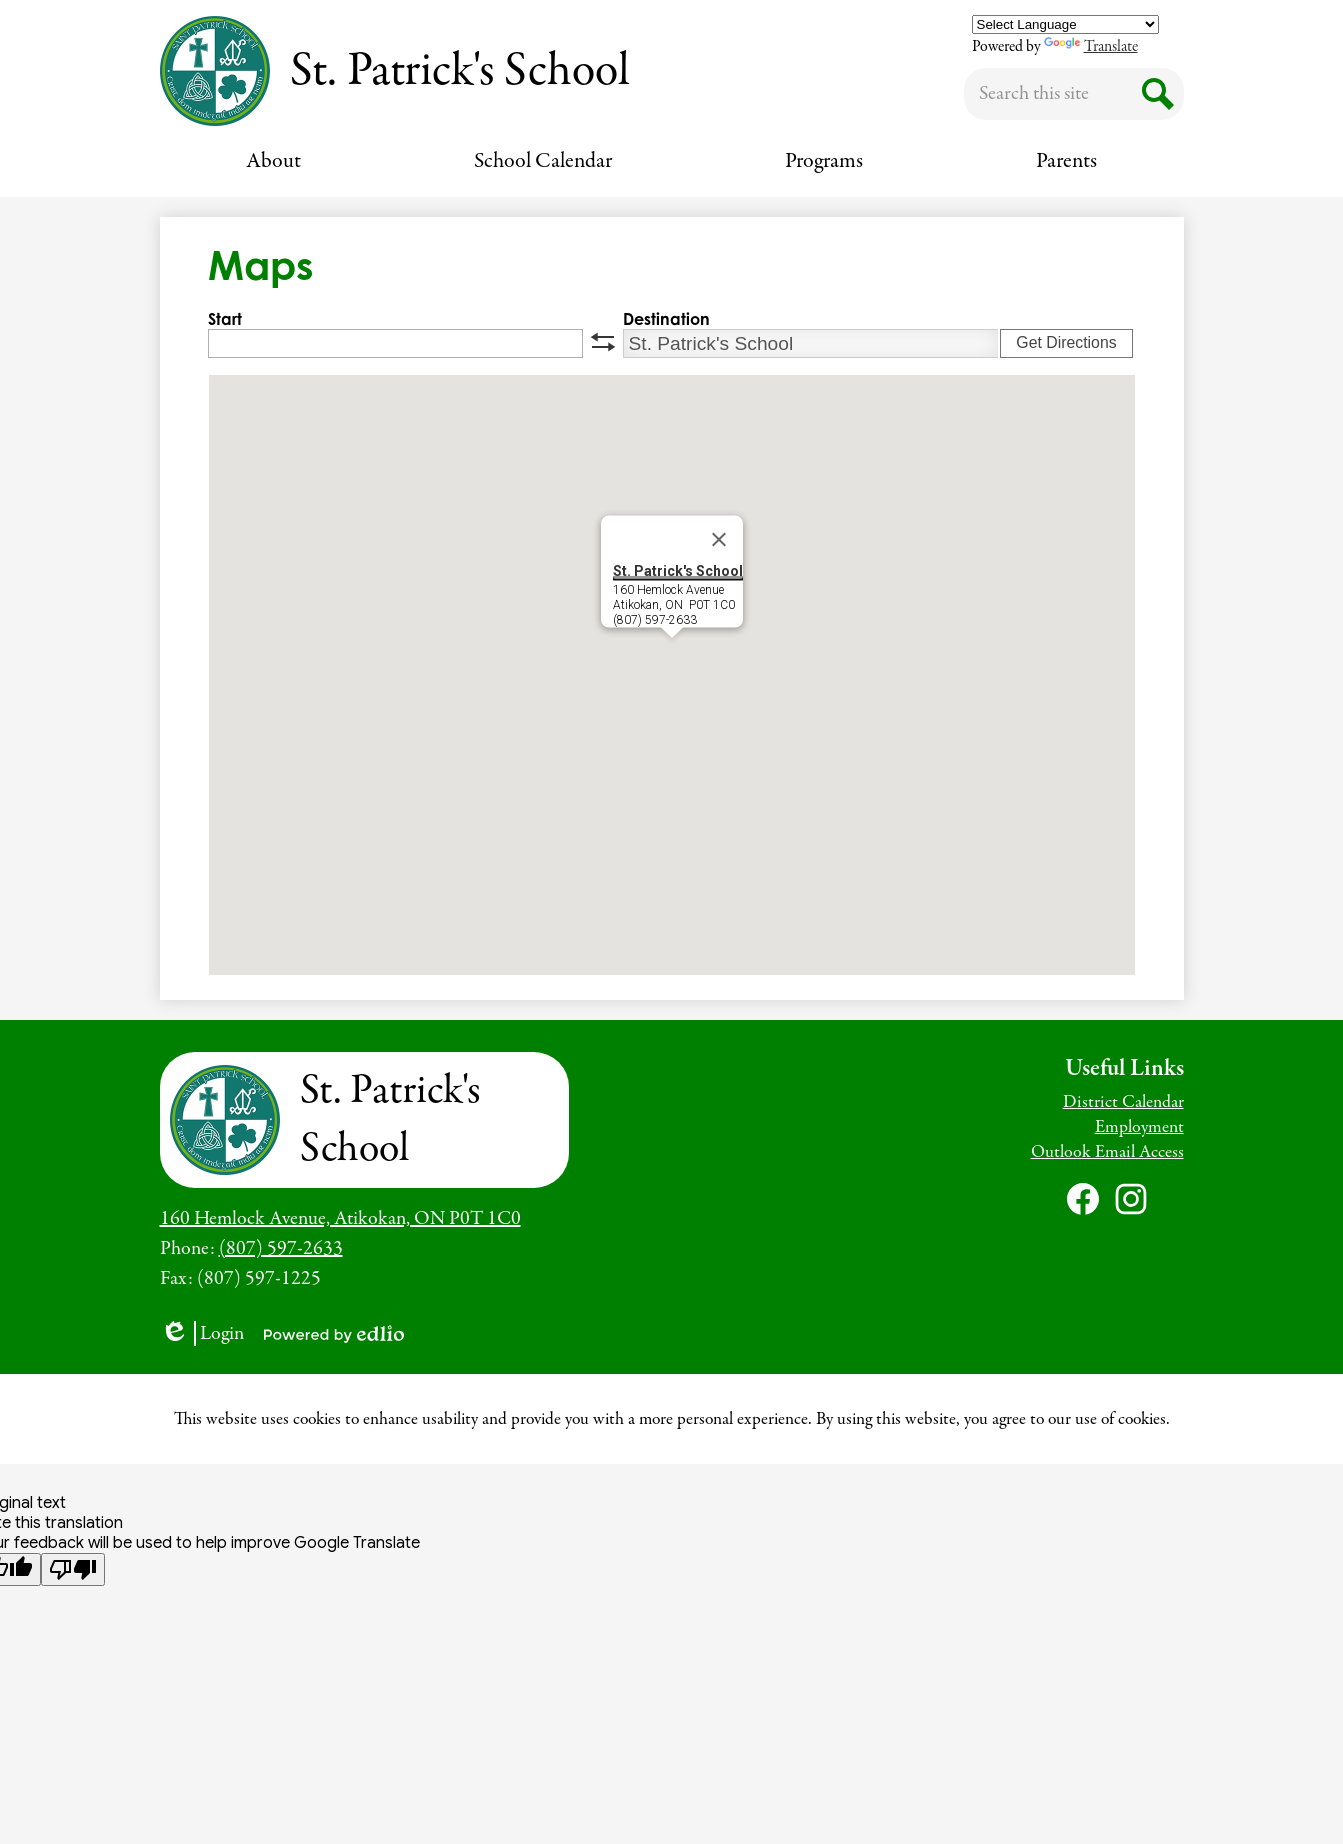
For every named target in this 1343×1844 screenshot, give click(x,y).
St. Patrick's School (678, 571)
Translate (1091, 47)
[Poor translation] (73, 1569)
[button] (273, 161)
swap (603, 342)
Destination (666, 319)
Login (202, 1333)
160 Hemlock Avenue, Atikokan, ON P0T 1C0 (340, 1218)
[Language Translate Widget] (1065, 24)
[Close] (719, 540)
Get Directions (1066, 342)
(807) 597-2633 (281, 1248)
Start (225, 319)
